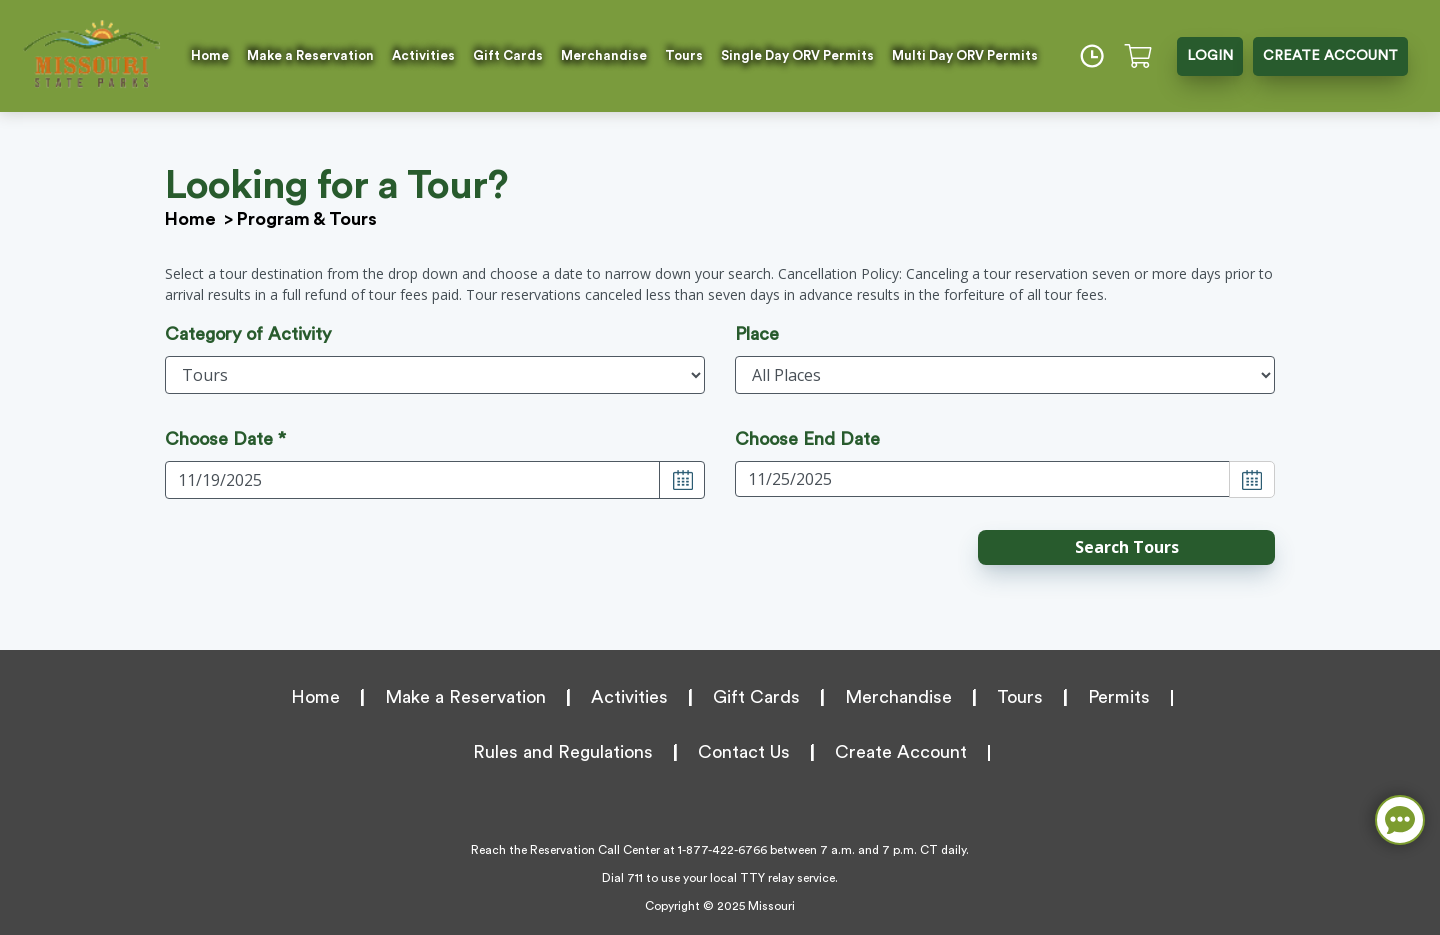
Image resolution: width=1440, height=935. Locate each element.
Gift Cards (508, 55)
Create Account (901, 752)
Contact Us (744, 752)
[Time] (1092, 56)
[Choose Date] (682, 480)
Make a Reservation (310, 55)
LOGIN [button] (1210, 56)
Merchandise (604, 55)
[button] (1126, 547)
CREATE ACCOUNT (1330, 56)
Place (757, 334)
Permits (1119, 697)
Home (210, 55)
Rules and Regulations (563, 752)
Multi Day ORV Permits (965, 55)
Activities (423, 55)
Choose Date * (225, 439)
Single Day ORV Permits (797, 55)
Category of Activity (248, 334)
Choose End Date (807, 439)
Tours (684, 55)
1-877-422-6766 (722, 850)
